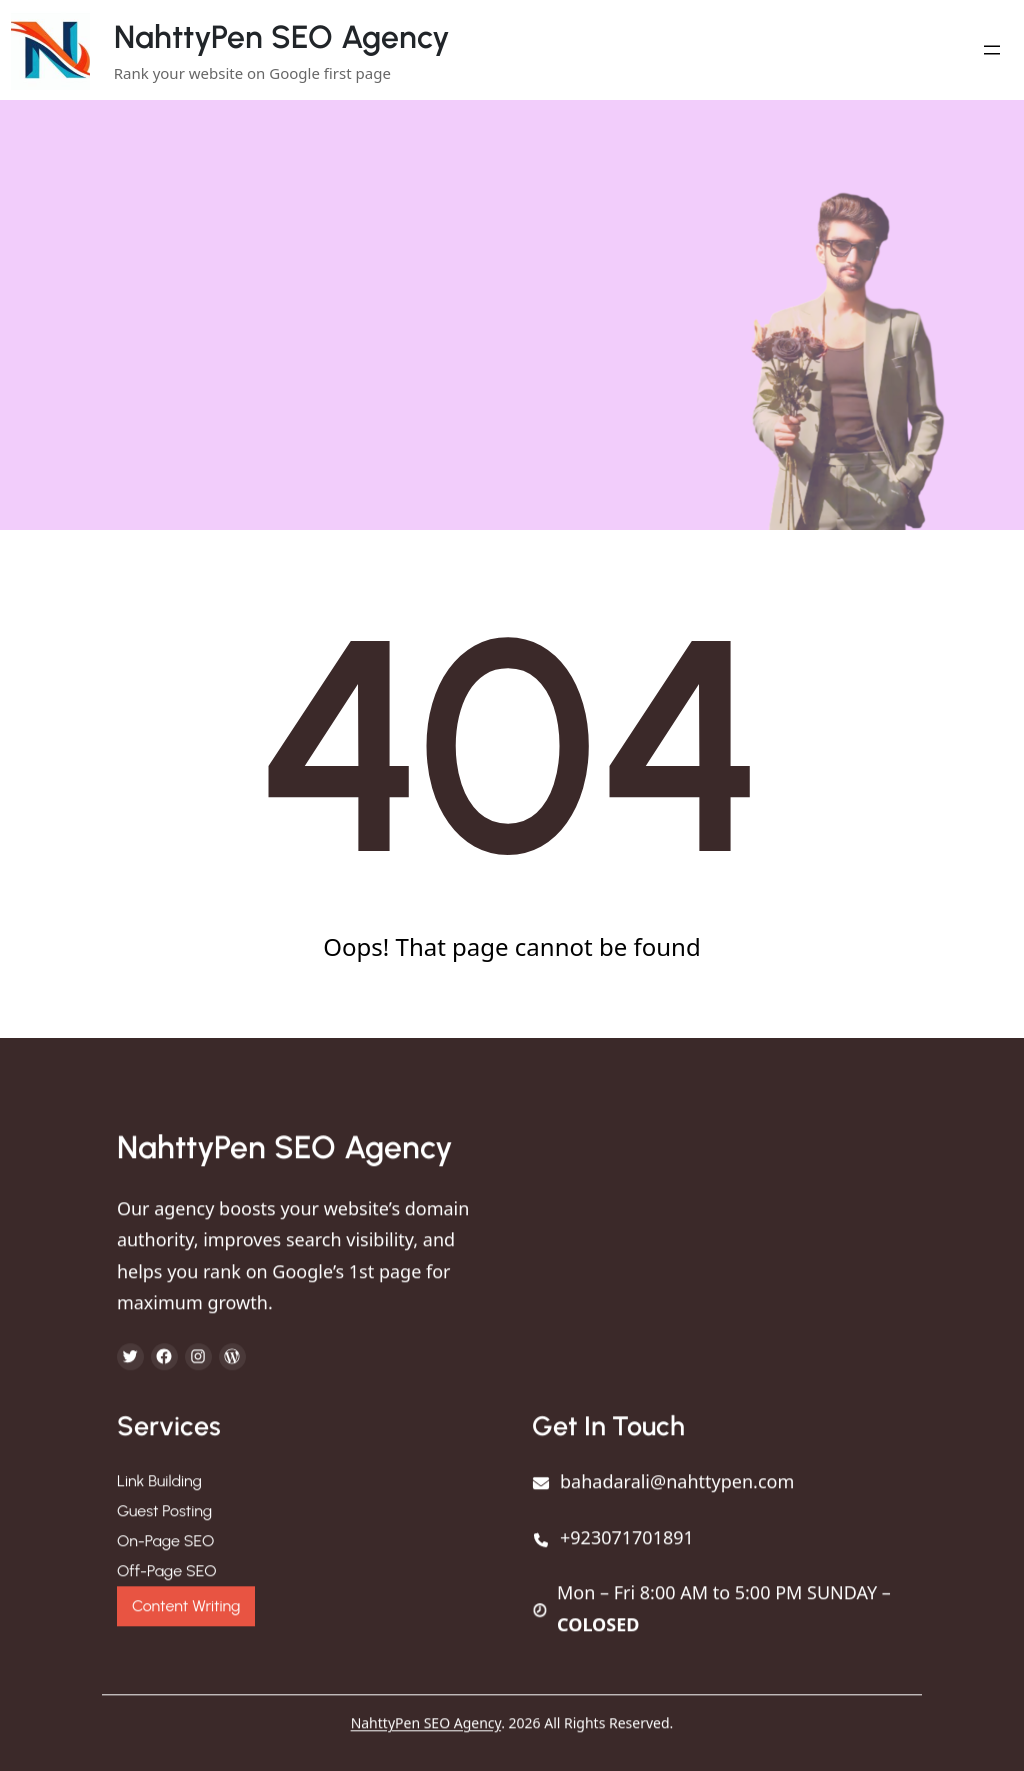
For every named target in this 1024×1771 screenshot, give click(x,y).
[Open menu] (992, 50)
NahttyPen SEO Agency (282, 37)
